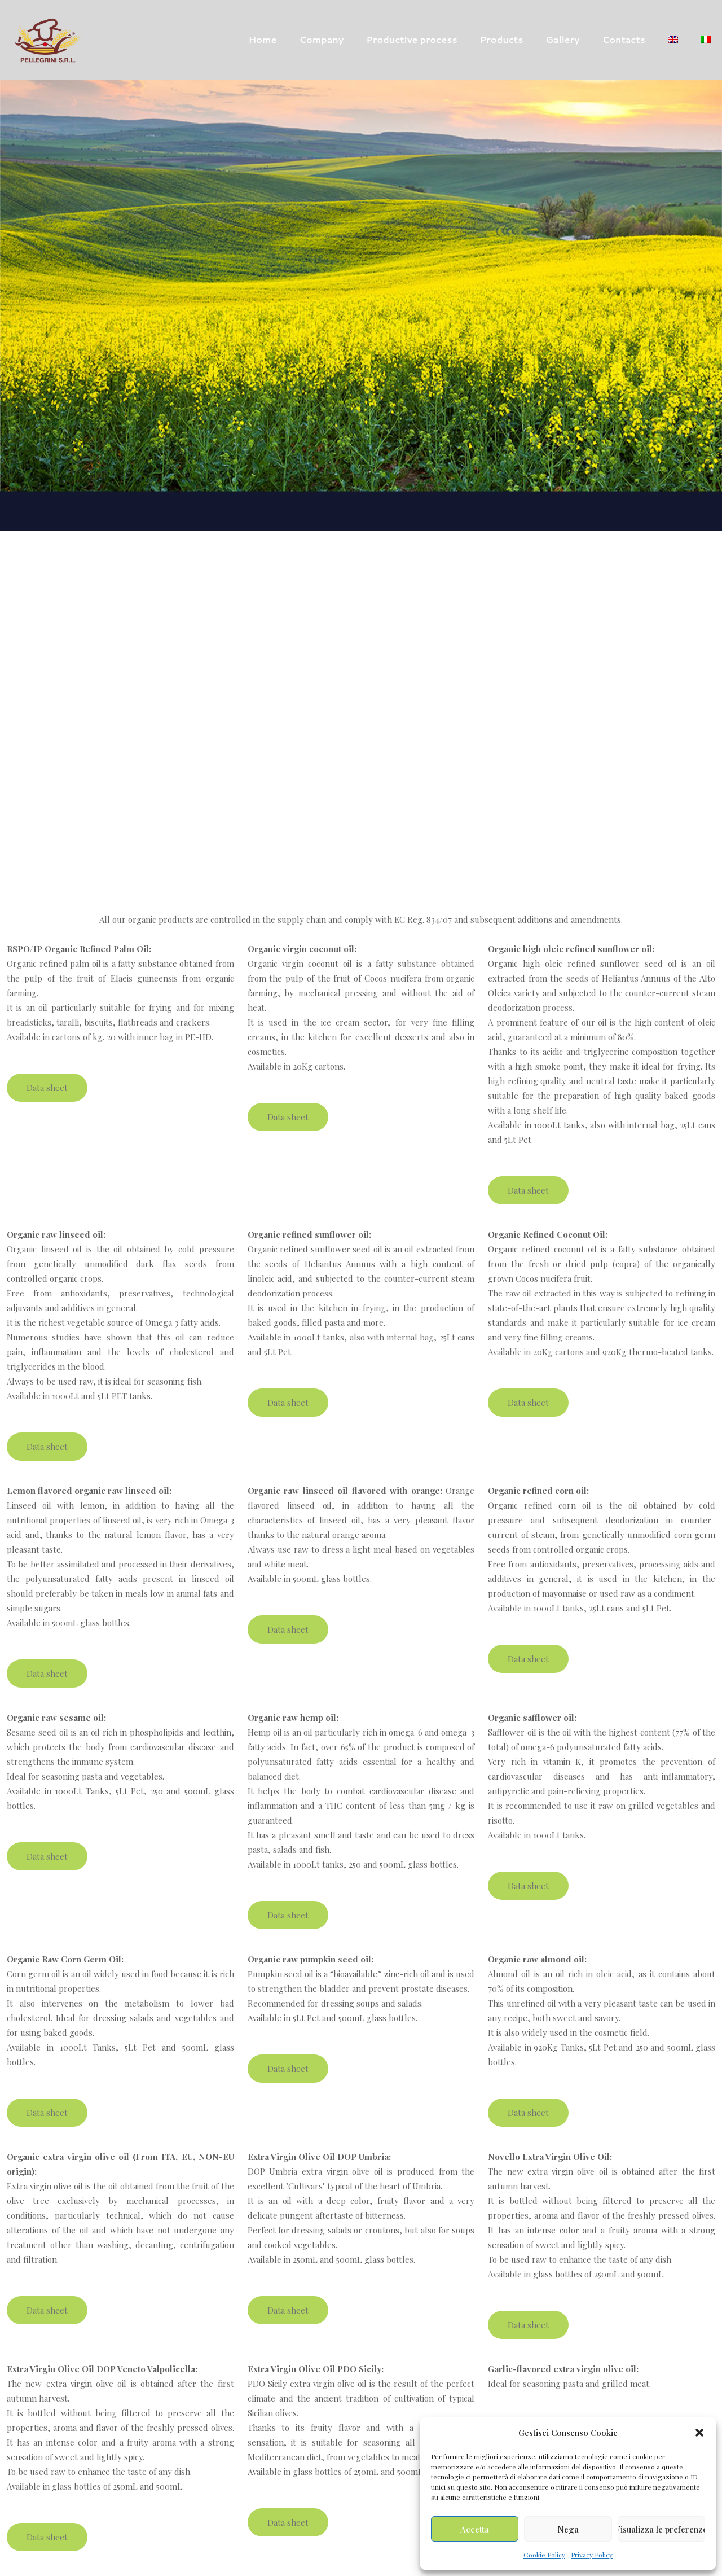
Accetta (474, 2529)
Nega (568, 2529)
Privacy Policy (592, 2554)
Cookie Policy (544, 2554)
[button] (699, 2432)
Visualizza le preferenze (661, 2529)
